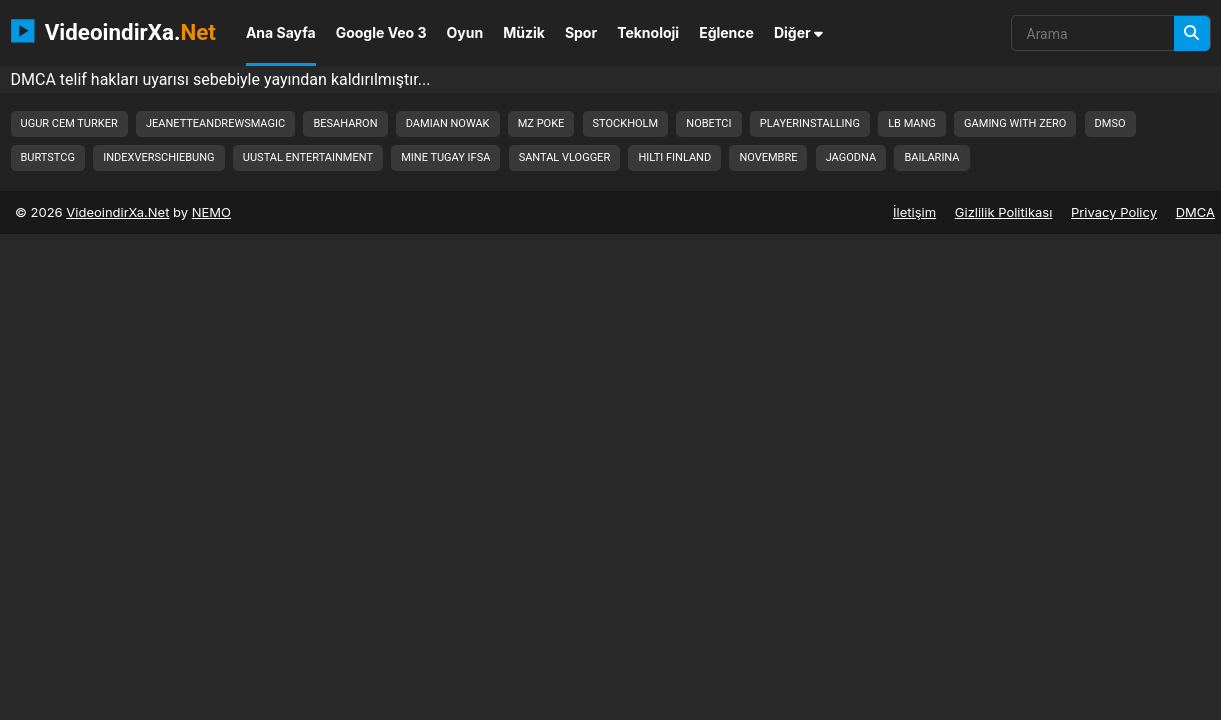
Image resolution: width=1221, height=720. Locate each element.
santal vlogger (565, 157)
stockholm (626, 123)
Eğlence (726, 32)
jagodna (851, 157)
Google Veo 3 (381, 32)
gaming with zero (1015, 123)
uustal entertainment (308, 157)
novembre (768, 157)
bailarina (931, 157)
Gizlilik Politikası (1004, 212)
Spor (581, 32)
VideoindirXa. (113, 31)
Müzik (524, 32)
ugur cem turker (69, 123)
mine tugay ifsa (445, 157)
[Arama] (1192, 33)
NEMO (211, 212)
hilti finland (674, 157)
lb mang (912, 123)
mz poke (541, 123)
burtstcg (48, 157)
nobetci (708, 123)
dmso (1110, 123)
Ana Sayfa (281, 32)
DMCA (1195, 212)
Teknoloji (648, 32)
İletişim (914, 212)
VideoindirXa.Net (117, 212)
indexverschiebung (158, 157)
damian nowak (448, 123)
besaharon (345, 123)
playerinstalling (810, 123)
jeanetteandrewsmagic (215, 123)
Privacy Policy (1114, 212)
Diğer (798, 32)
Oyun (465, 32)
